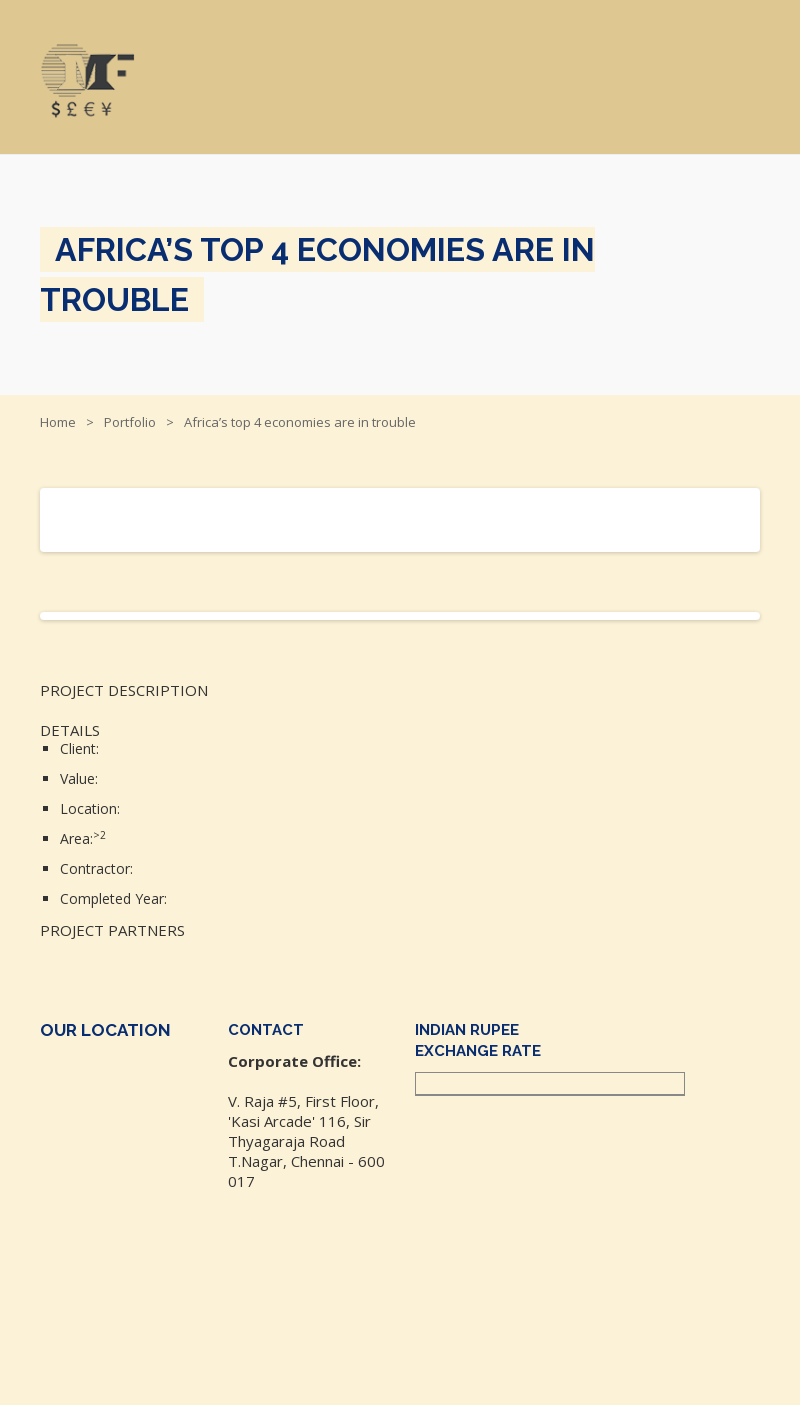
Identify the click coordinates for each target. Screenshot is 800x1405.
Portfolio (130, 422)
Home (58, 422)
